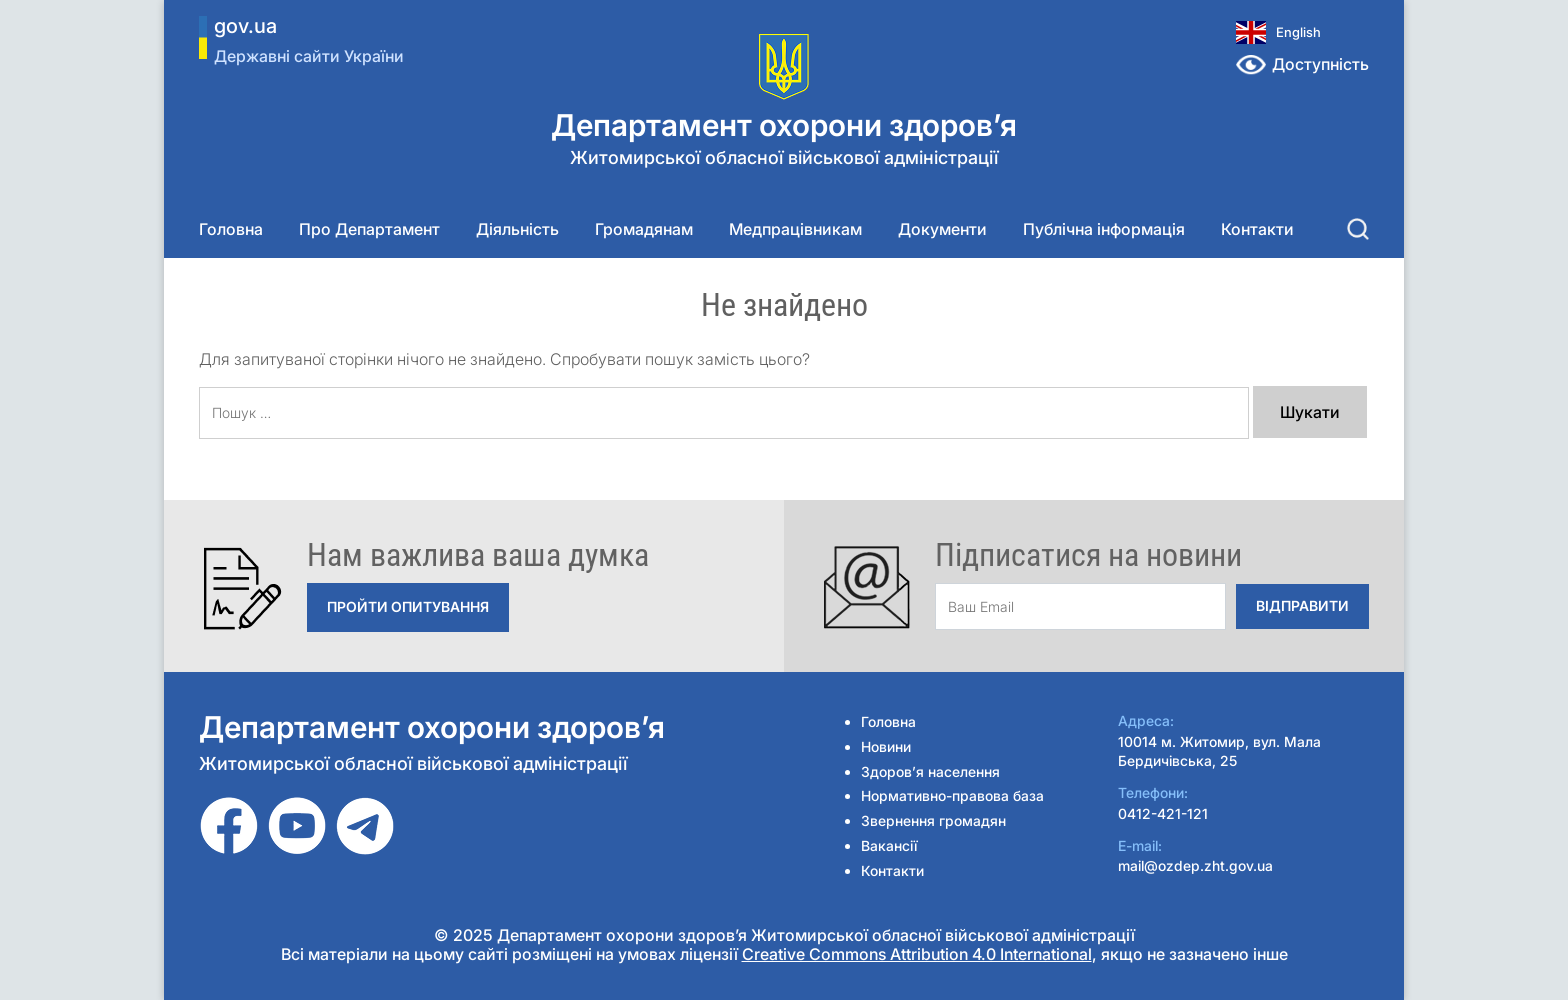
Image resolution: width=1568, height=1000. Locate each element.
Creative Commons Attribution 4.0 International (917, 954)
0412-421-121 (1163, 813)
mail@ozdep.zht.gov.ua (1195, 865)
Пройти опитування (408, 606)
